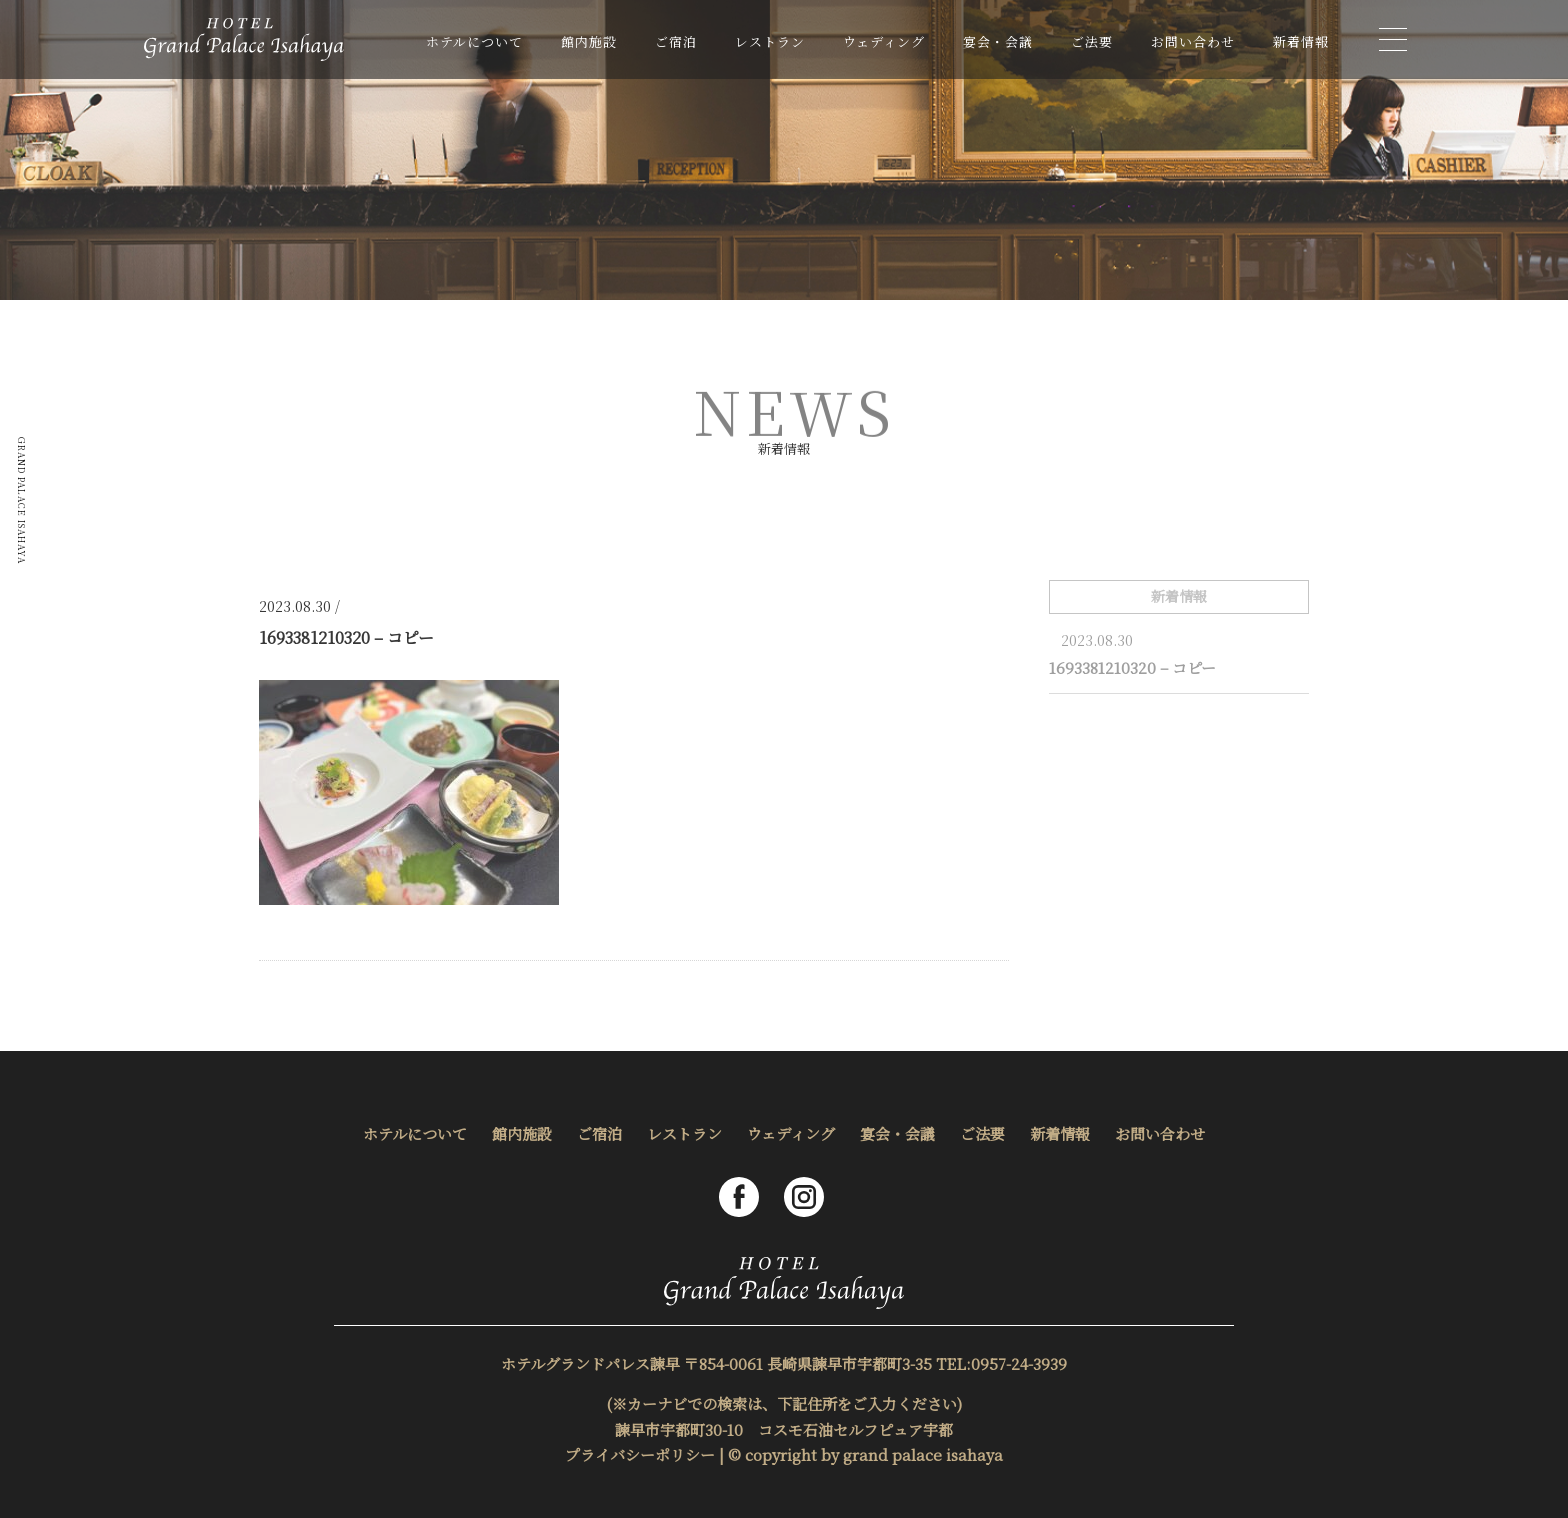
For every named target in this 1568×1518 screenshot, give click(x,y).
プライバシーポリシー (640, 1454)
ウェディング (884, 41)
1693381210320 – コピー (1132, 667)
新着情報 (1301, 41)
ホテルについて (474, 41)
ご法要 (1092, 41)
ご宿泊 (676, 41)
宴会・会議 (998, 41)
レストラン (770, 41)
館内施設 (589, 41)
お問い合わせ (1193, 41)
